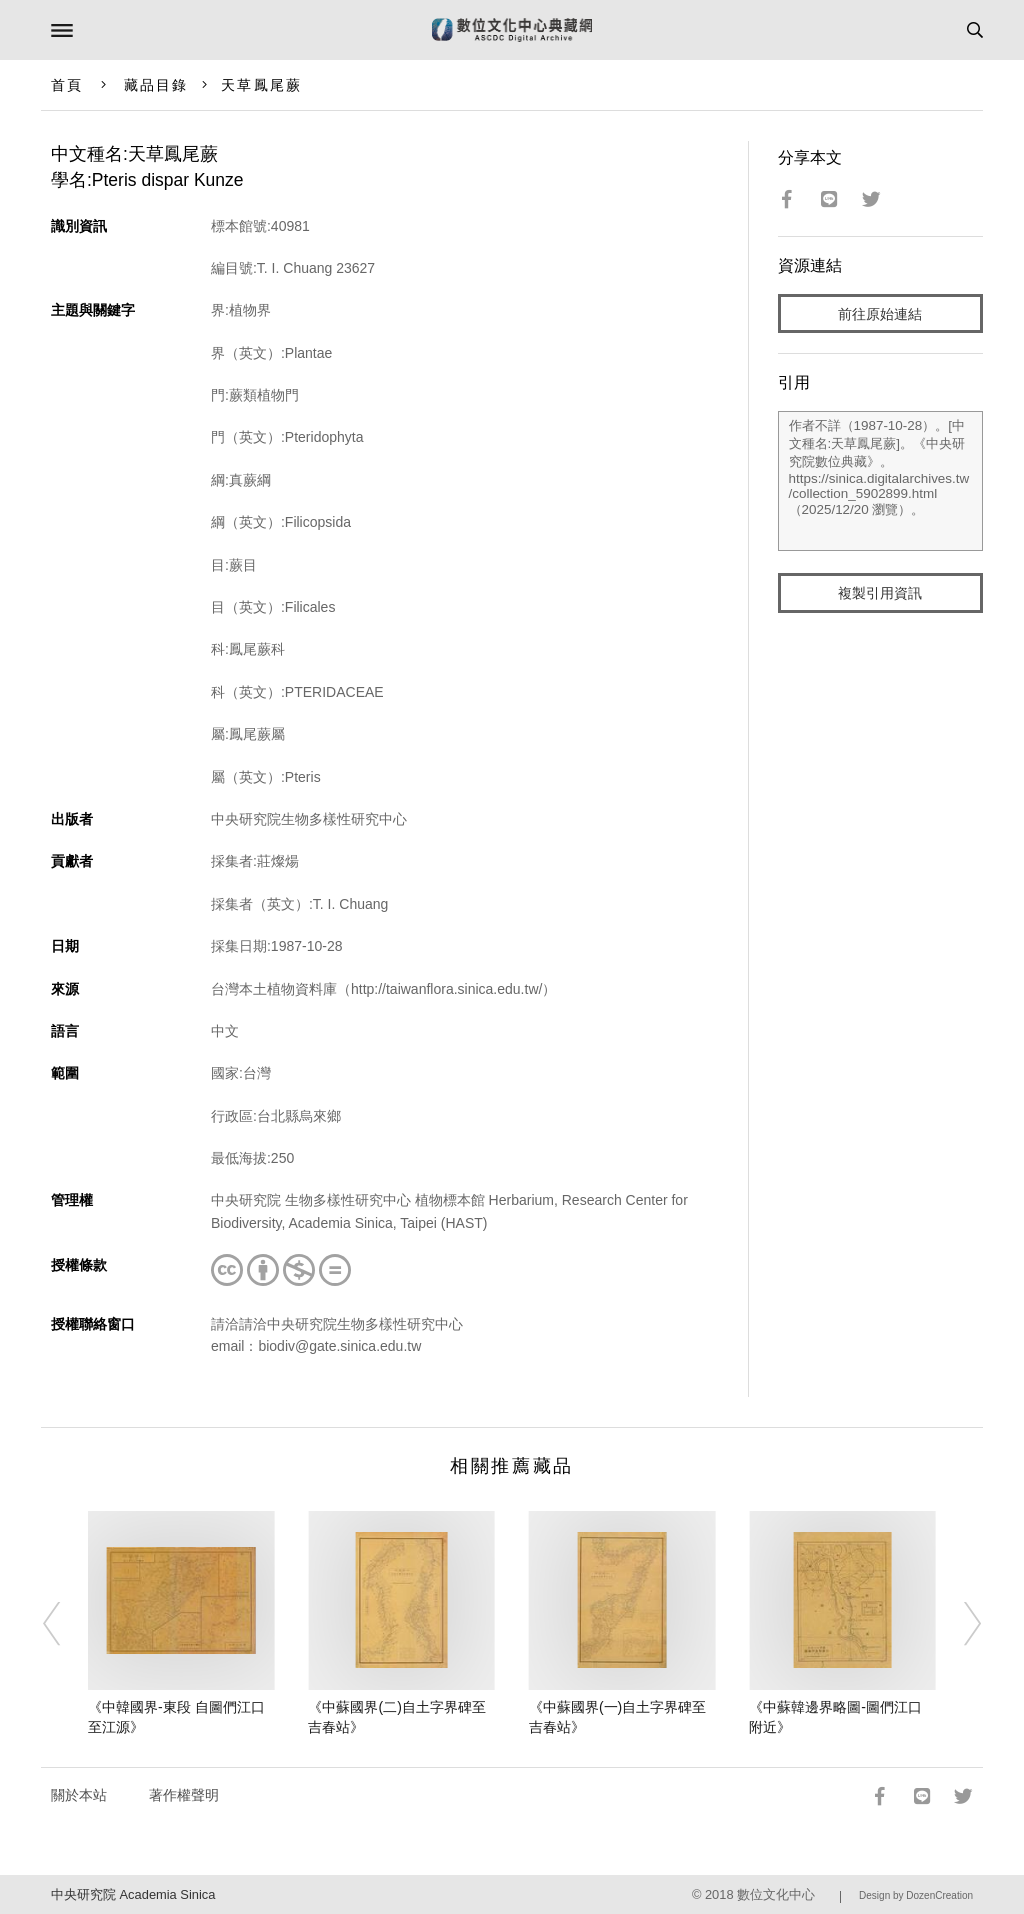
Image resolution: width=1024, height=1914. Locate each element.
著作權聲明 (184, 1795)
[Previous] (65, 1624)
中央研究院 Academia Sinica (133, 1894)
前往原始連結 (880, 314)
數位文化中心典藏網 (512, 30)
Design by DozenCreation (916, 1895)
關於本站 (79, 1795)
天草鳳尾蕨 (261, 85)
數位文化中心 (776, 1894)
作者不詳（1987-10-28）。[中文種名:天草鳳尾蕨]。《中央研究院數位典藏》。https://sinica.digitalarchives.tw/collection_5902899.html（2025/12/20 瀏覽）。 (881, 481)
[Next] (959, 1624)
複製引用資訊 (880, 593)
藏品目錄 (156, 85)
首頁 (67, 85)
